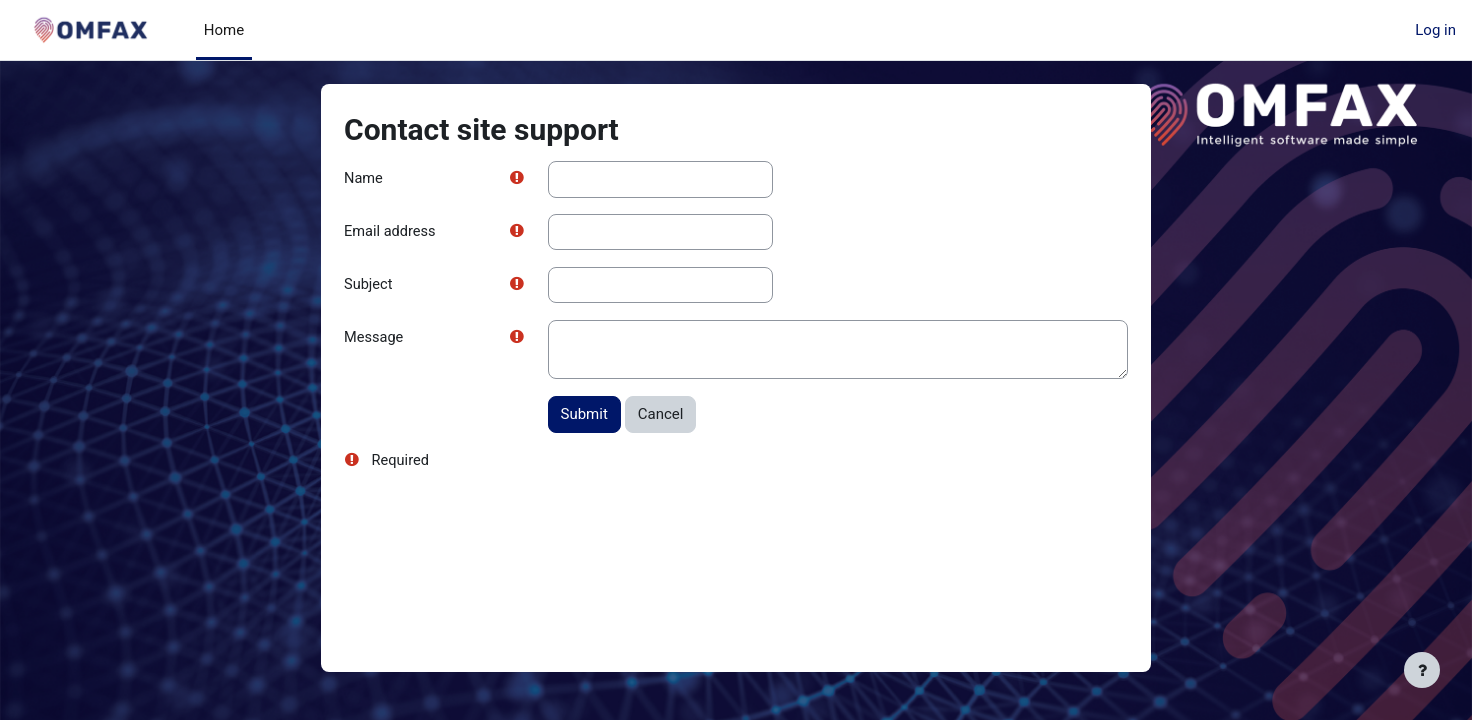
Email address (391, 233)
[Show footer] (1422, 670)
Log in (1435, 30)
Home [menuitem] (224, 30)
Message (374, 340)
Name (364, 179)
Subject (369, 286)
